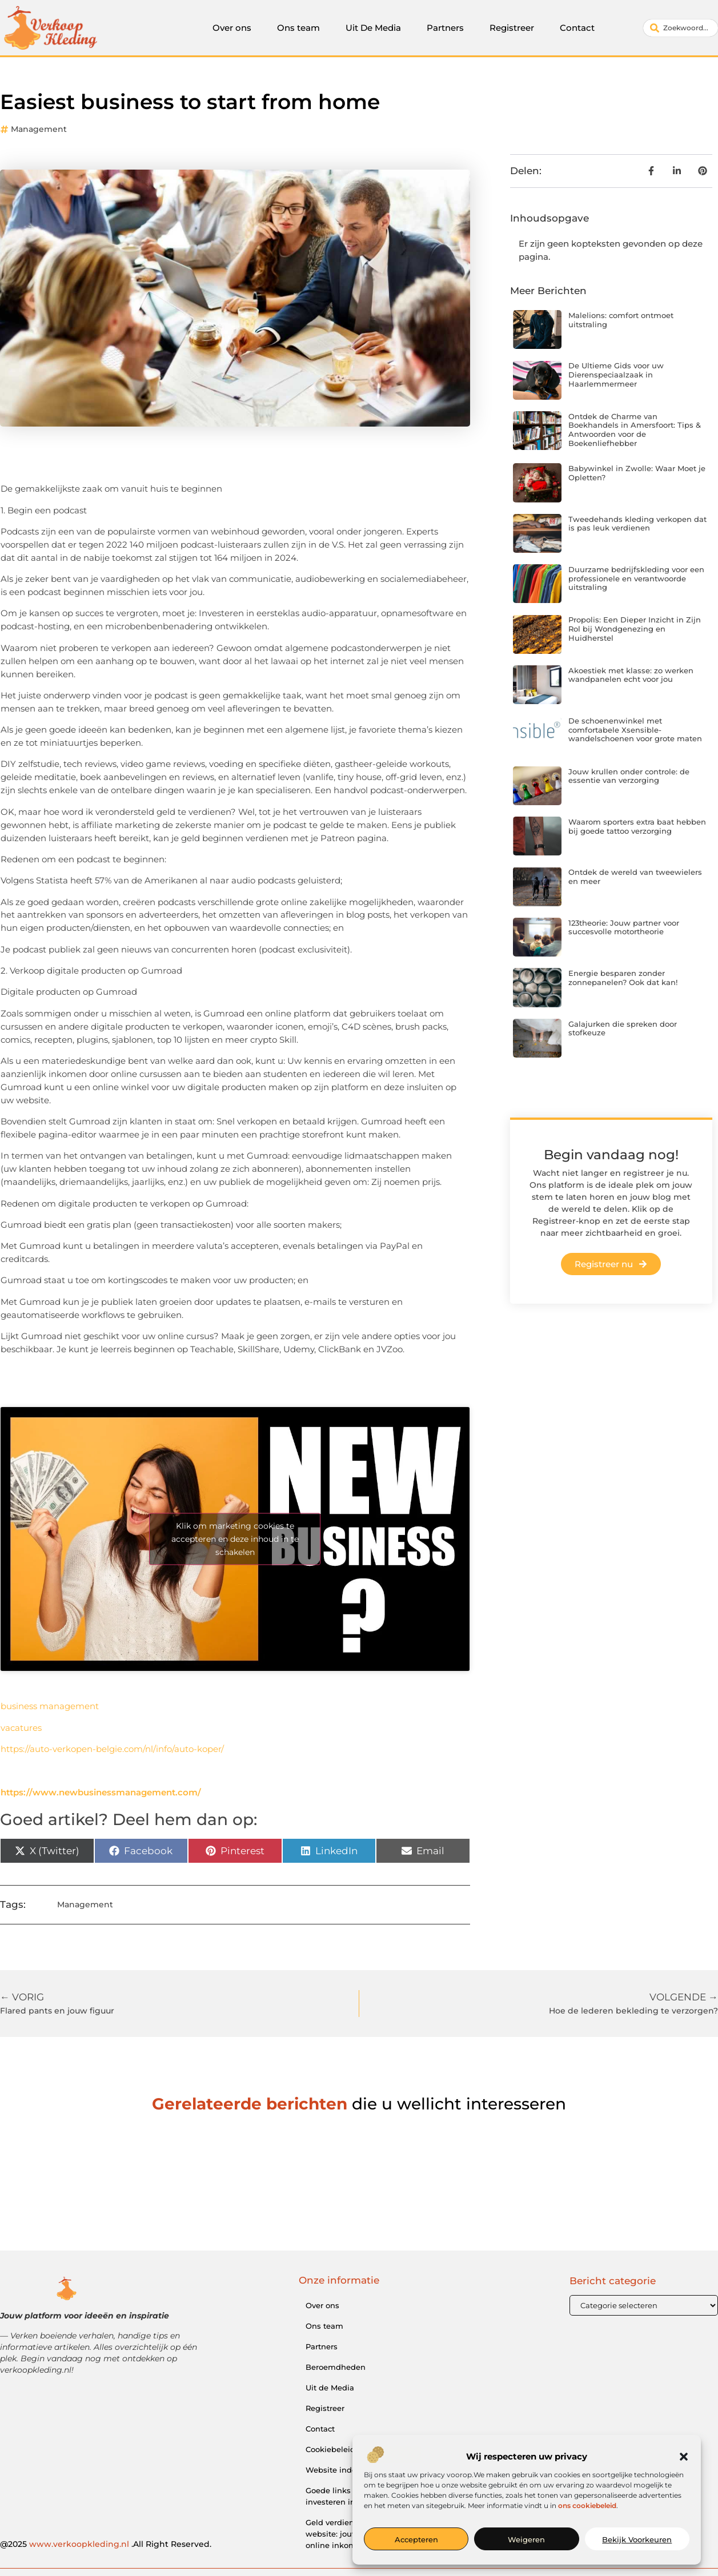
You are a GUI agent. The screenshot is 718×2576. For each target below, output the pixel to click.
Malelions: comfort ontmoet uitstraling (620, 320)
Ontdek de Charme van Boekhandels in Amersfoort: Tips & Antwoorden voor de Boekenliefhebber (634, 430)
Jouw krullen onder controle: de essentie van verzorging (628, 776)
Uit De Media (373, 27)
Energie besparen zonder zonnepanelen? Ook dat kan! (622, 977)
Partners (445, 27)
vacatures (21, 1727)
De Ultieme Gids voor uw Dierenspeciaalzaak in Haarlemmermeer (616, 374)
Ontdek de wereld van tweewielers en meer (635, 876)
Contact (577, 27)
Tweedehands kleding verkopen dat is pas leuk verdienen (637, 524)
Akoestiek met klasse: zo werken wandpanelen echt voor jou (630, 675)
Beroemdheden (336, 2367)
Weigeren (526, 2539)
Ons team (298, 27)
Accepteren (416, 2539)
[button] (683, 2456)
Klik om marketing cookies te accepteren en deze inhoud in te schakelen (235, 1538)
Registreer (512, 27)
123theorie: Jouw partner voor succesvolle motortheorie (623, 927)
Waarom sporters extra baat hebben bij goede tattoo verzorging (637, 826)
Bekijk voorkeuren (637, 2539)
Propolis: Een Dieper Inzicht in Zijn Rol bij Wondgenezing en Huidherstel (634, 628)
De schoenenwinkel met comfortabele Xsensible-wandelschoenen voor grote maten (635, 729)
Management (39, 129)
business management (50, 1706)
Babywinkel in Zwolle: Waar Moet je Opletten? (636, 473)
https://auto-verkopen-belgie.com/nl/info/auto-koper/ (112, 1748)
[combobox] (680, 28)
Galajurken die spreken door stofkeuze (622, 1028)
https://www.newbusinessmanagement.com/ (101, 1792)
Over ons (231, 27)
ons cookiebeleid (587, 2505)
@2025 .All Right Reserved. (105, 2544)
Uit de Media (330, 2387)
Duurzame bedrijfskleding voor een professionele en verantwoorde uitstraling (636, 578)
